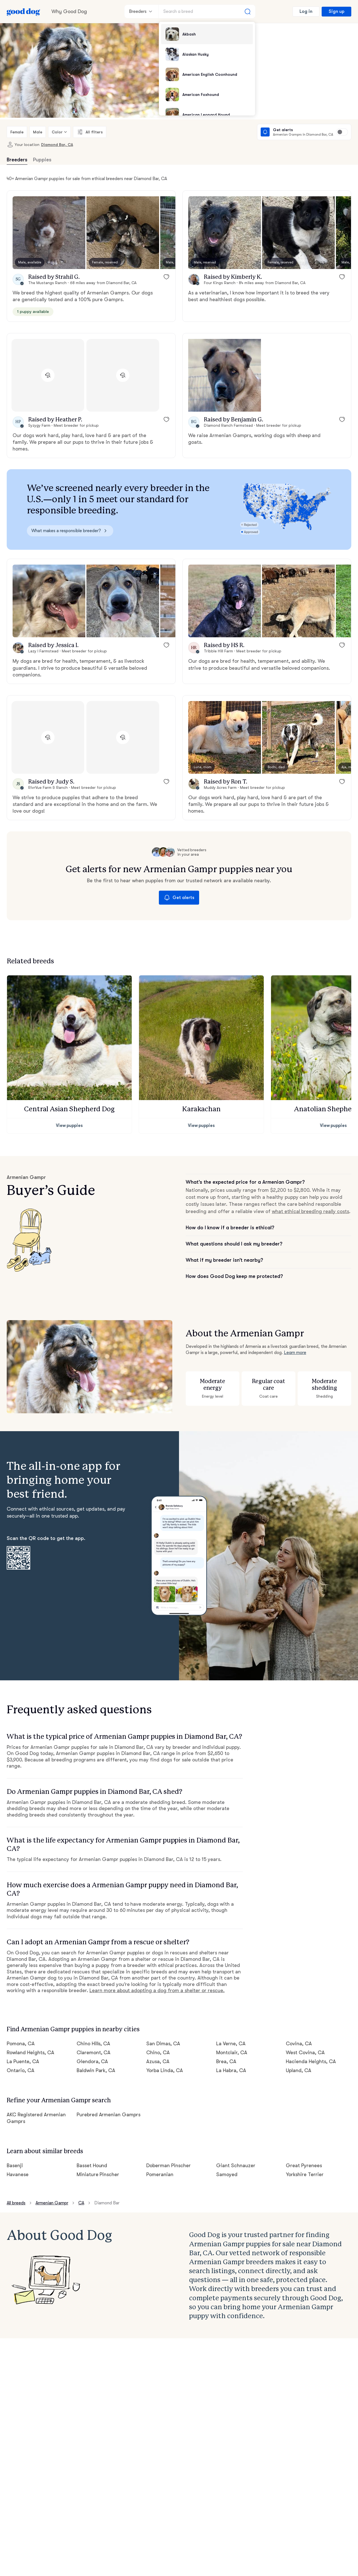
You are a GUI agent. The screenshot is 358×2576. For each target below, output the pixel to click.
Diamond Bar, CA (57, 144)
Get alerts (179, 897)
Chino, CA (158, 2052)
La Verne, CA (231, 2043)
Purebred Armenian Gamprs (109, 2114)
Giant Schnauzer (235, 2165)
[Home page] (23, 11)
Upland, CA (298, 2070)
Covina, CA (299, 2043)
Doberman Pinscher (168, 2165)
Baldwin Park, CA (96, 2070)
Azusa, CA (157, 2061)
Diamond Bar (106, 2202)
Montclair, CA (231, 2052)
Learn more (295, 1352)
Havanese (18, 2174)
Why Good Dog (69, 11)
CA (81, 2202)
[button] (49, 232)
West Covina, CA (305, 2052)
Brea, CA (226, 2061)
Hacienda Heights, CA (311, 2061)
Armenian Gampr (52, 2202)
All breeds (16, 2202)
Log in (306, 11)
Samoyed (226, 2174)
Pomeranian (159, 2174)
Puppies (42, 159)
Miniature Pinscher (98, 2174)
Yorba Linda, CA (164, 2070)
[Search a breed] (207, 11)
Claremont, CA (94, 2052)
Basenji (15, 2165)
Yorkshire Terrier (305, 2174)
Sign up (336, 11)
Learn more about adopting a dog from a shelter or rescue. (157, 1990)
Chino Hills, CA (93, 2043)
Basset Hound (92, 2165)
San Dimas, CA (163, 2043)
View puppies (69, 1125)
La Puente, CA (23, 2061)
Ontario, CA (20, 2070)
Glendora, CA (92, 2061)
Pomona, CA (21, 2043)
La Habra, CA (231, 2070)
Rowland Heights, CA (30, 2052)
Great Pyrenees (304, 2165)
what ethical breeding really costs (310, 1211)
